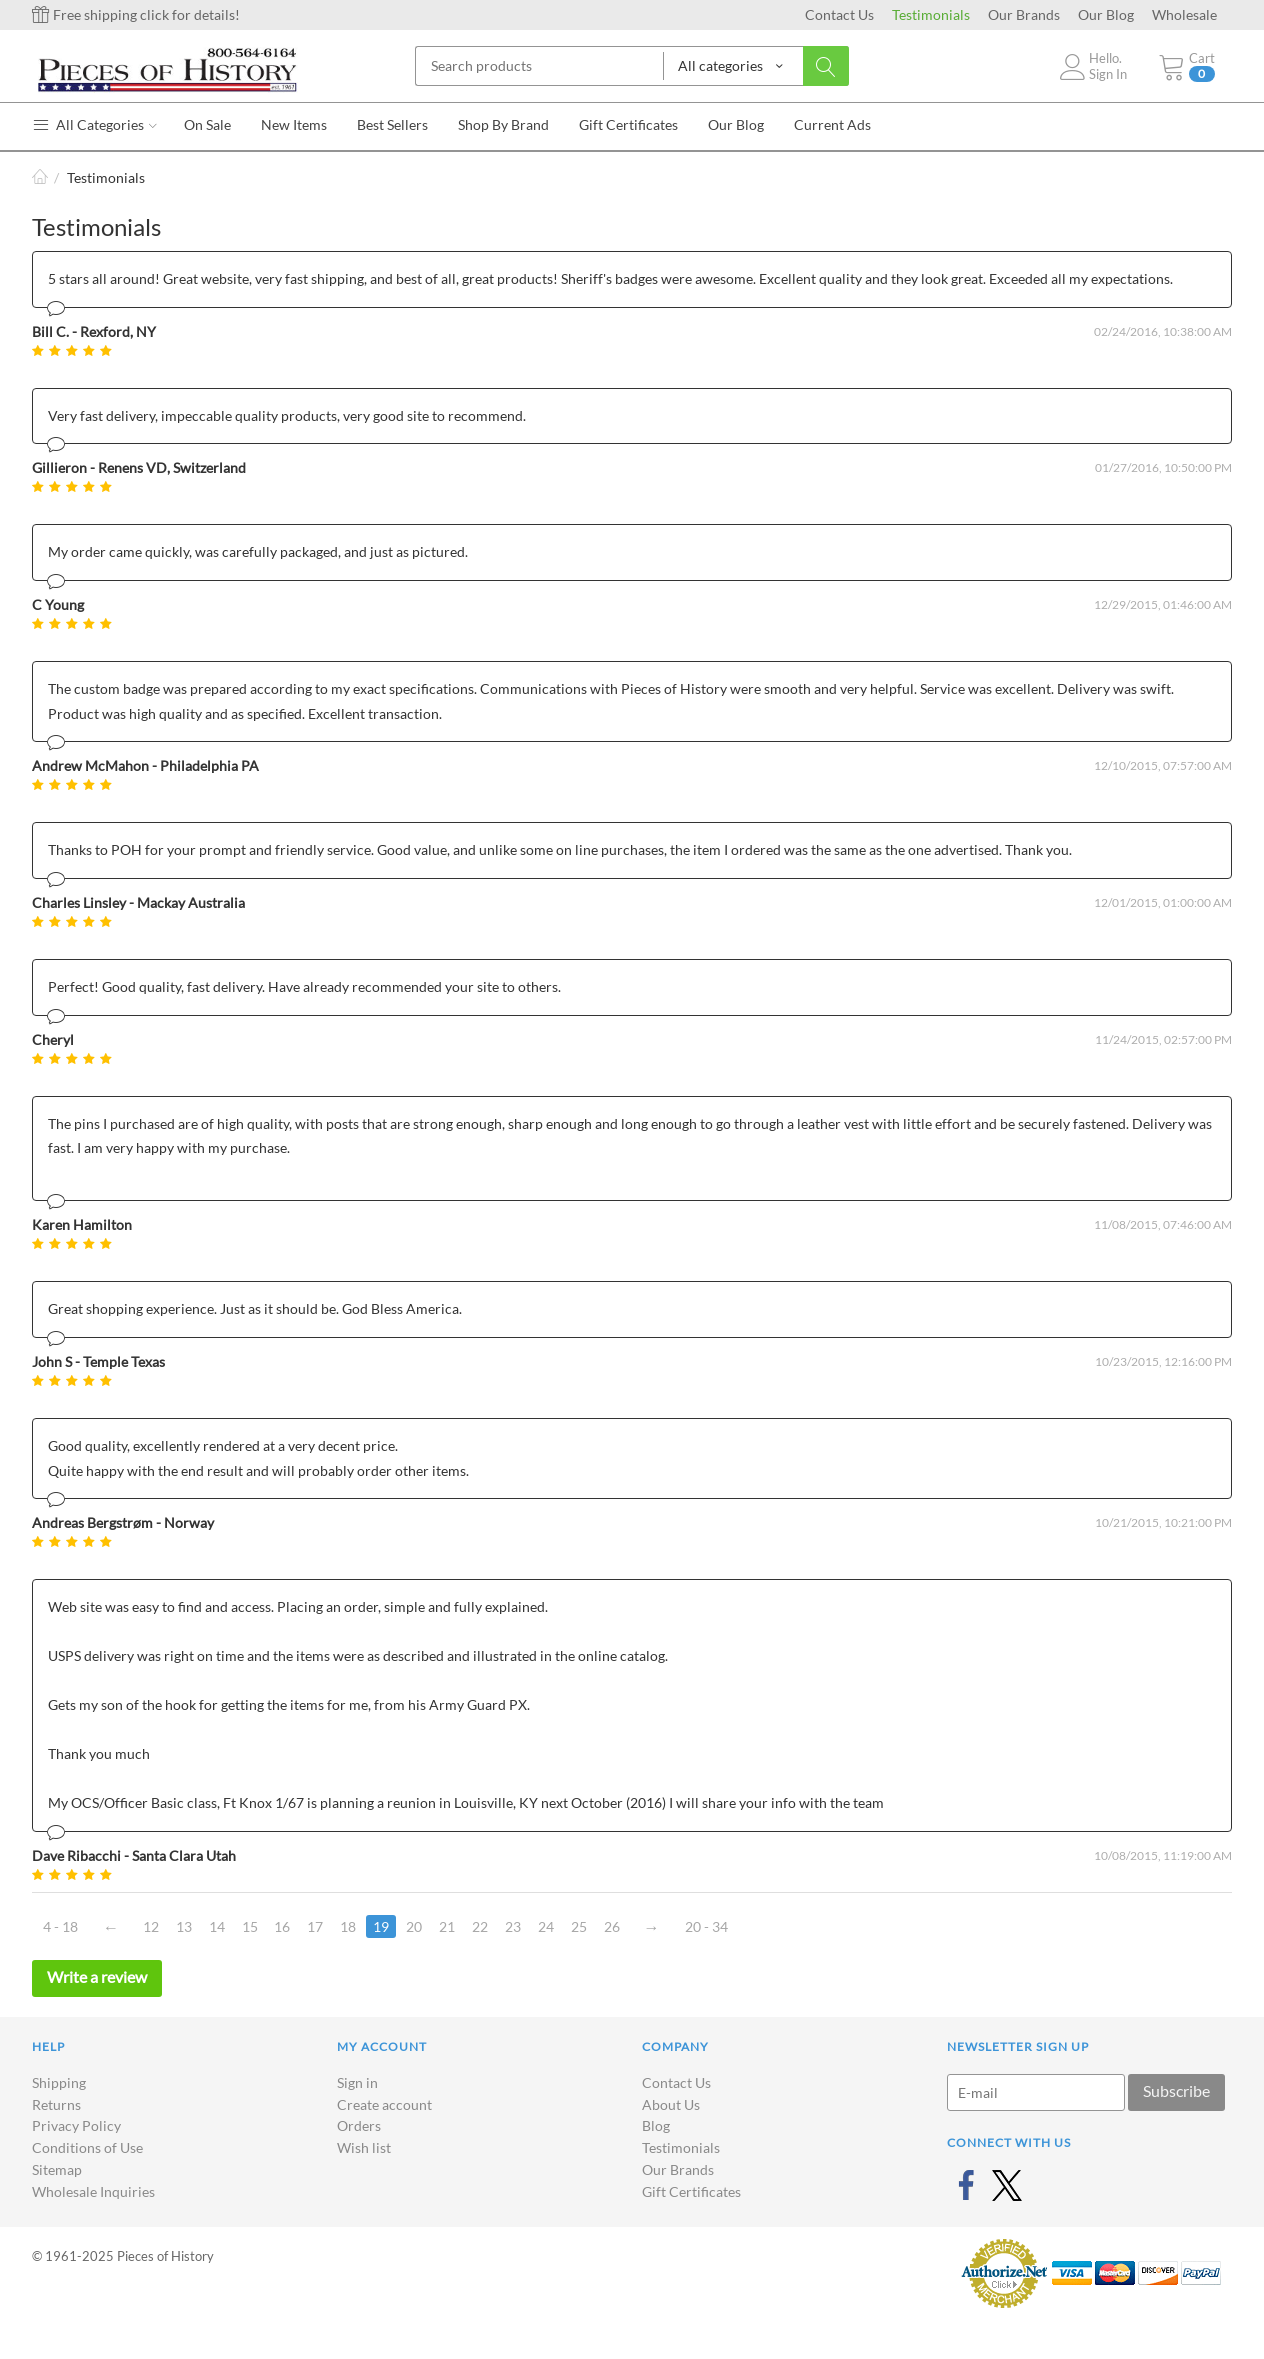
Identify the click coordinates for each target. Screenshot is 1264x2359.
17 (316, 1926)
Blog (656, 2125)
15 (250, 1926)
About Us (671, 2104)
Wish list (364, 2147)
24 (547, 1926)
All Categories (94, 124)
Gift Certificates (691, 2191)
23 (514, 1926)
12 (151, 1926)
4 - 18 (60, 1926)
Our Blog (1106, 14)
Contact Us (839, 14)
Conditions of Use (87, 2147)
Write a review (97, 1976)
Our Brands (1024, 14)
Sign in (357, 2082)
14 (217, 1926)
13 (184, 1926)
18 (349, 1926)
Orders (359, 2125)
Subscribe (1176, 2090)
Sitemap (57, 2169)
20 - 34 (707, 1926)
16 (283, 1926)
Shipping (59, 2082)
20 (415, 1926)
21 (448, 1926)
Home (40, 177)
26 (613, 1926)
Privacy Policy (76, 2125)
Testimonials (931, 14)
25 (580, 1926)
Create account (384, 2104)
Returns (56, 2104)
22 (481, 1926)
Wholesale (1184, 14)
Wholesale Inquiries (93, 2191)
